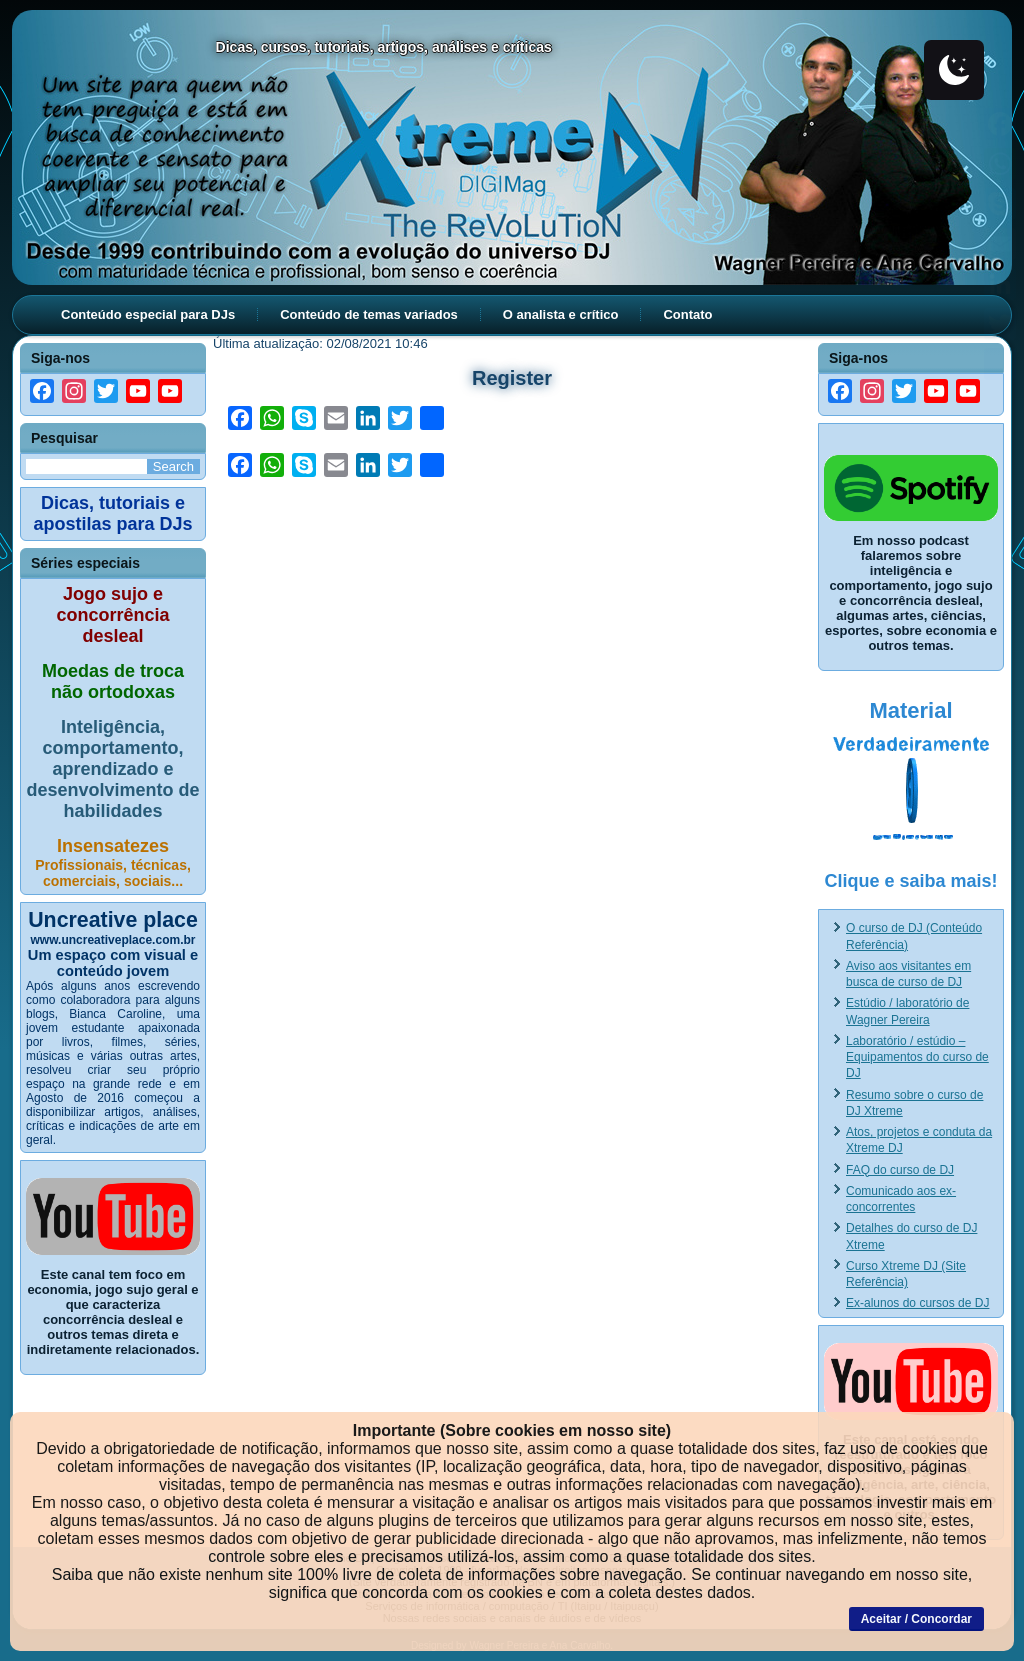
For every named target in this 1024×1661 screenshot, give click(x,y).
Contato (687, 314)
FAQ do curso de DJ (900, 1170)
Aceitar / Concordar (916, 1619)
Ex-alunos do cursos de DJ (917, 1303)
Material (910, 710)
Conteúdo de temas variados (369, 314)
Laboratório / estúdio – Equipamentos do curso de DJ (917, 1057)
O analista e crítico (561, 314)
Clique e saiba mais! (910, 881)
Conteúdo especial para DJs (148, 314)
